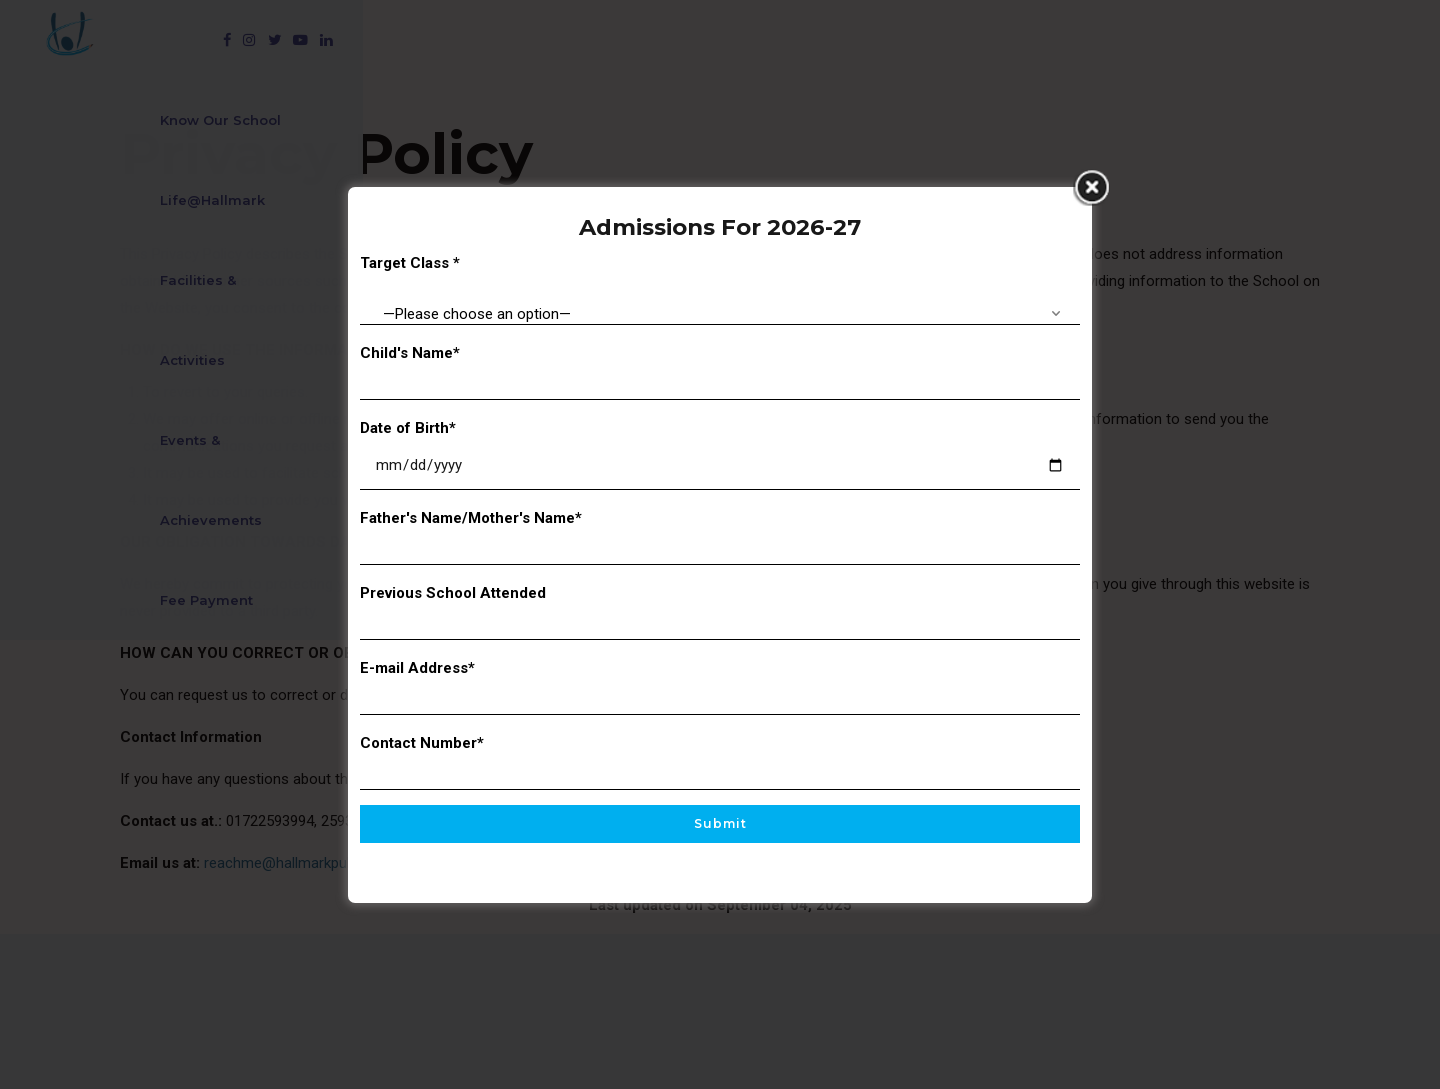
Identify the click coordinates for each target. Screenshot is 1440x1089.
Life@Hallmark (473, 40)
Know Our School (310, 40)
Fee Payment (1033, 40)
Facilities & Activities (648, 40)
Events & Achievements (854, 40)
